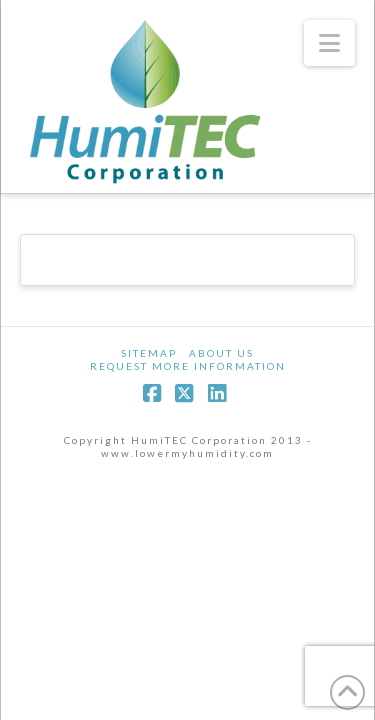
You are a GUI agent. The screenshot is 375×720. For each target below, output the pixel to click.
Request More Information (188, 366)
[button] (329, 43)
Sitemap (149, 353)
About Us (221, 353)
